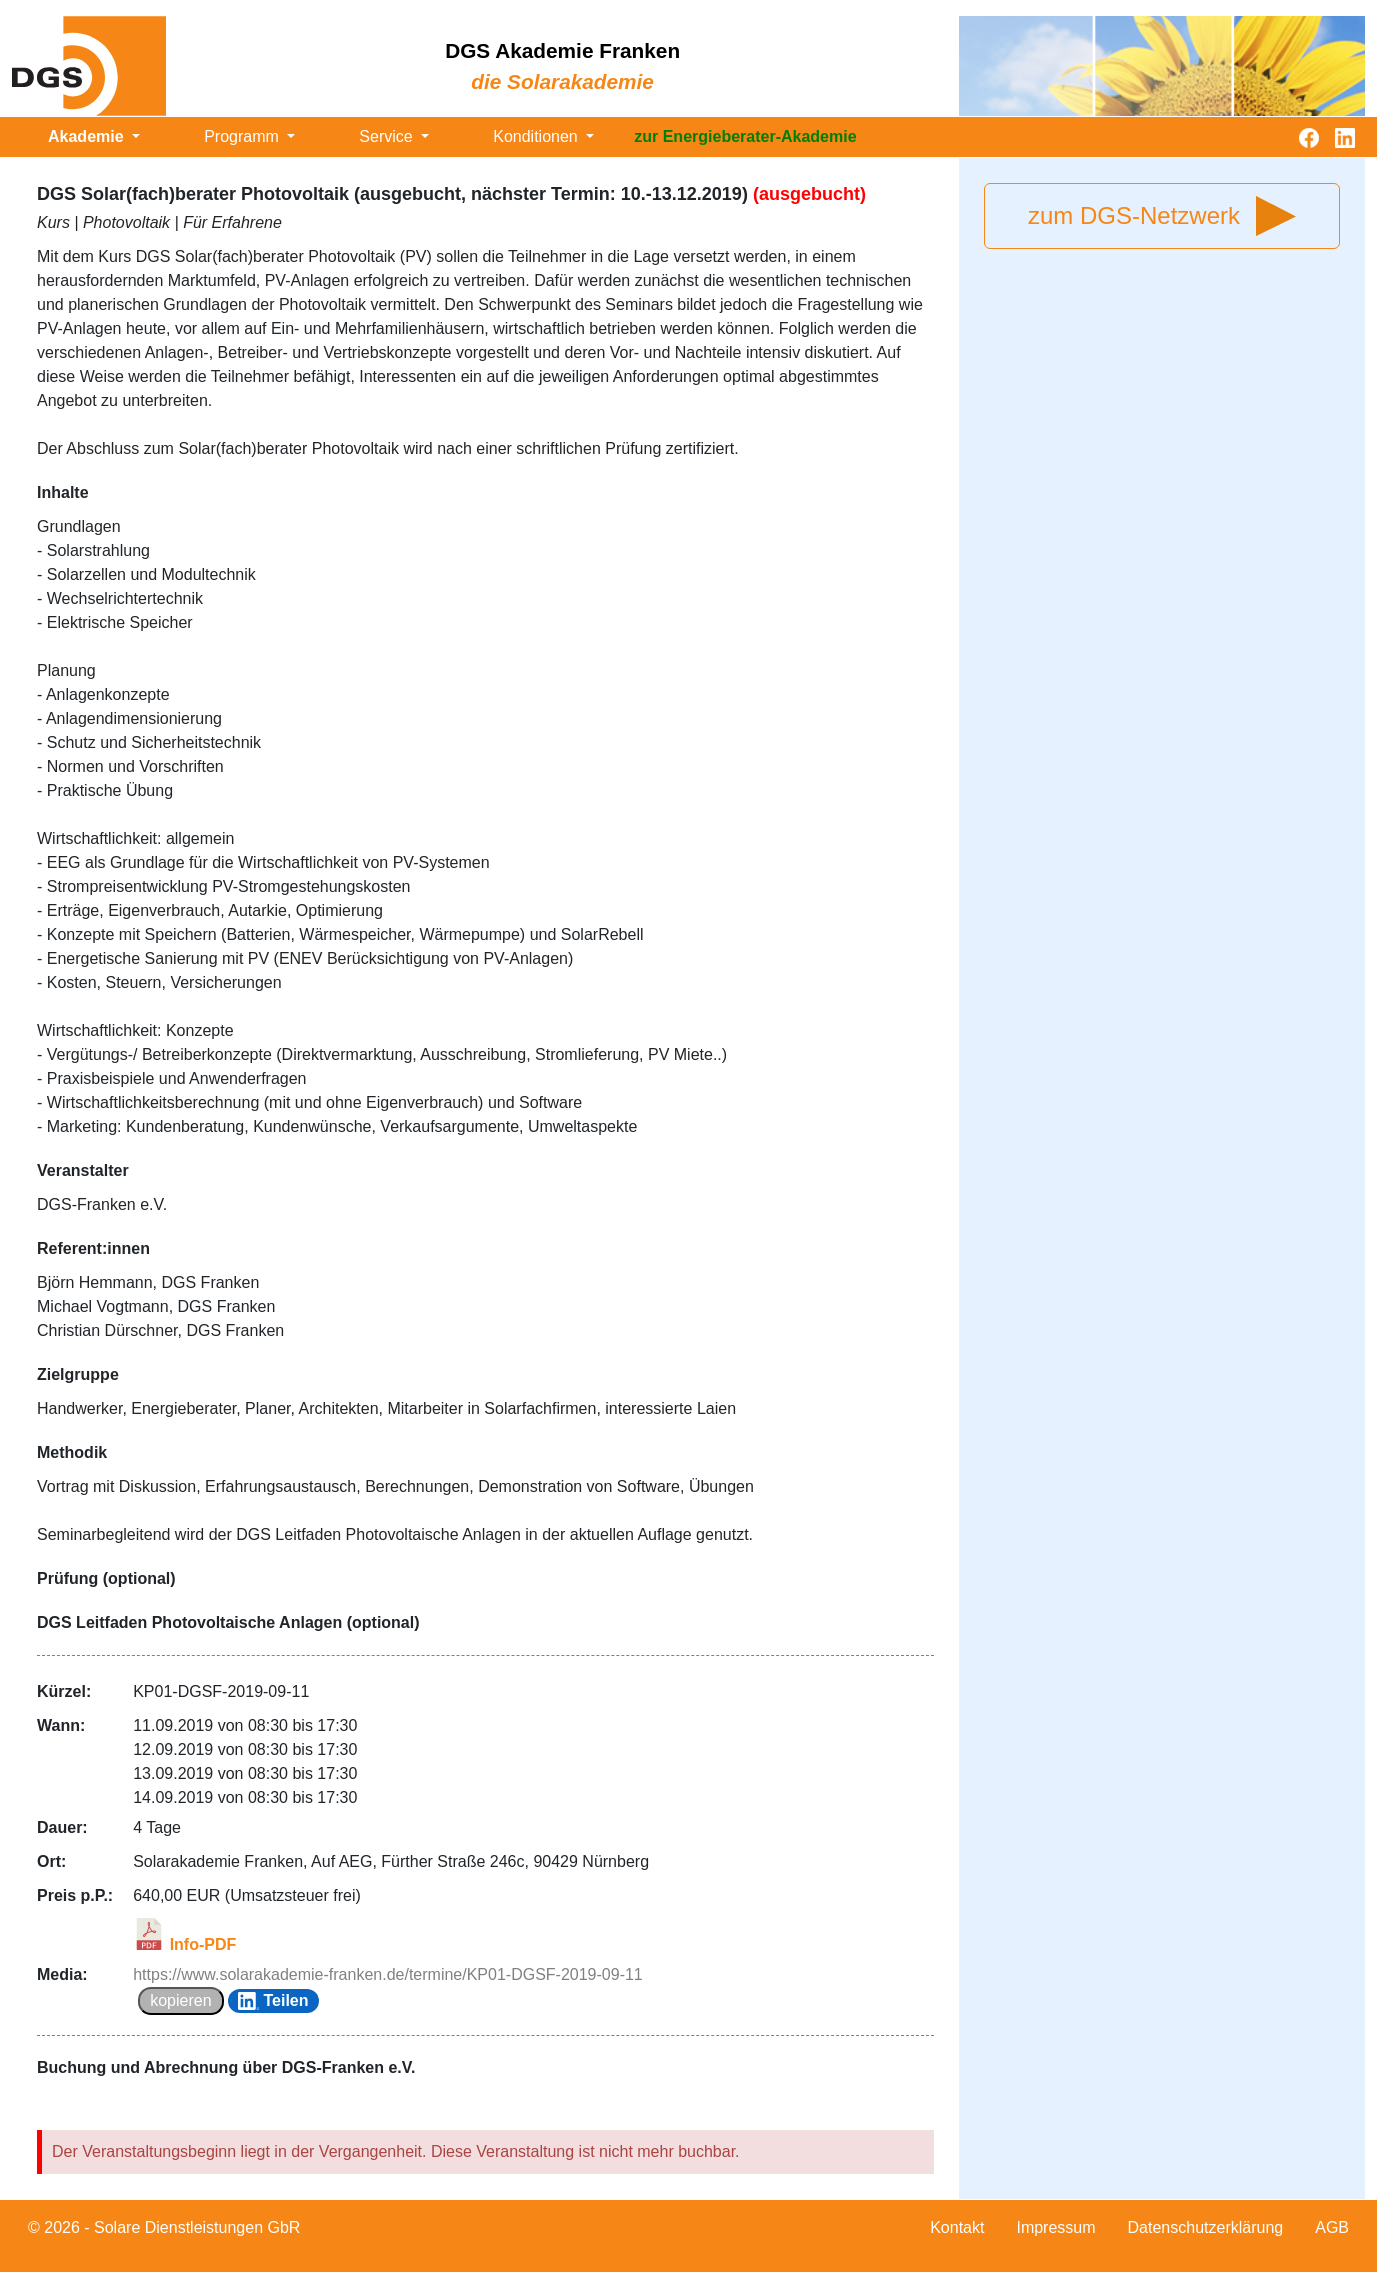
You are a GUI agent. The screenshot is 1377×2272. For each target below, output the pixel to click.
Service (388, 136)
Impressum (1055, 2227)
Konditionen (537, 136)
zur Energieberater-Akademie (745, 136)
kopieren (180, 2000)
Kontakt (957, 2227)
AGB (1332, 2227)
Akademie (88, 136)
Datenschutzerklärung (1206, 2227)
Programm (243, 136)
